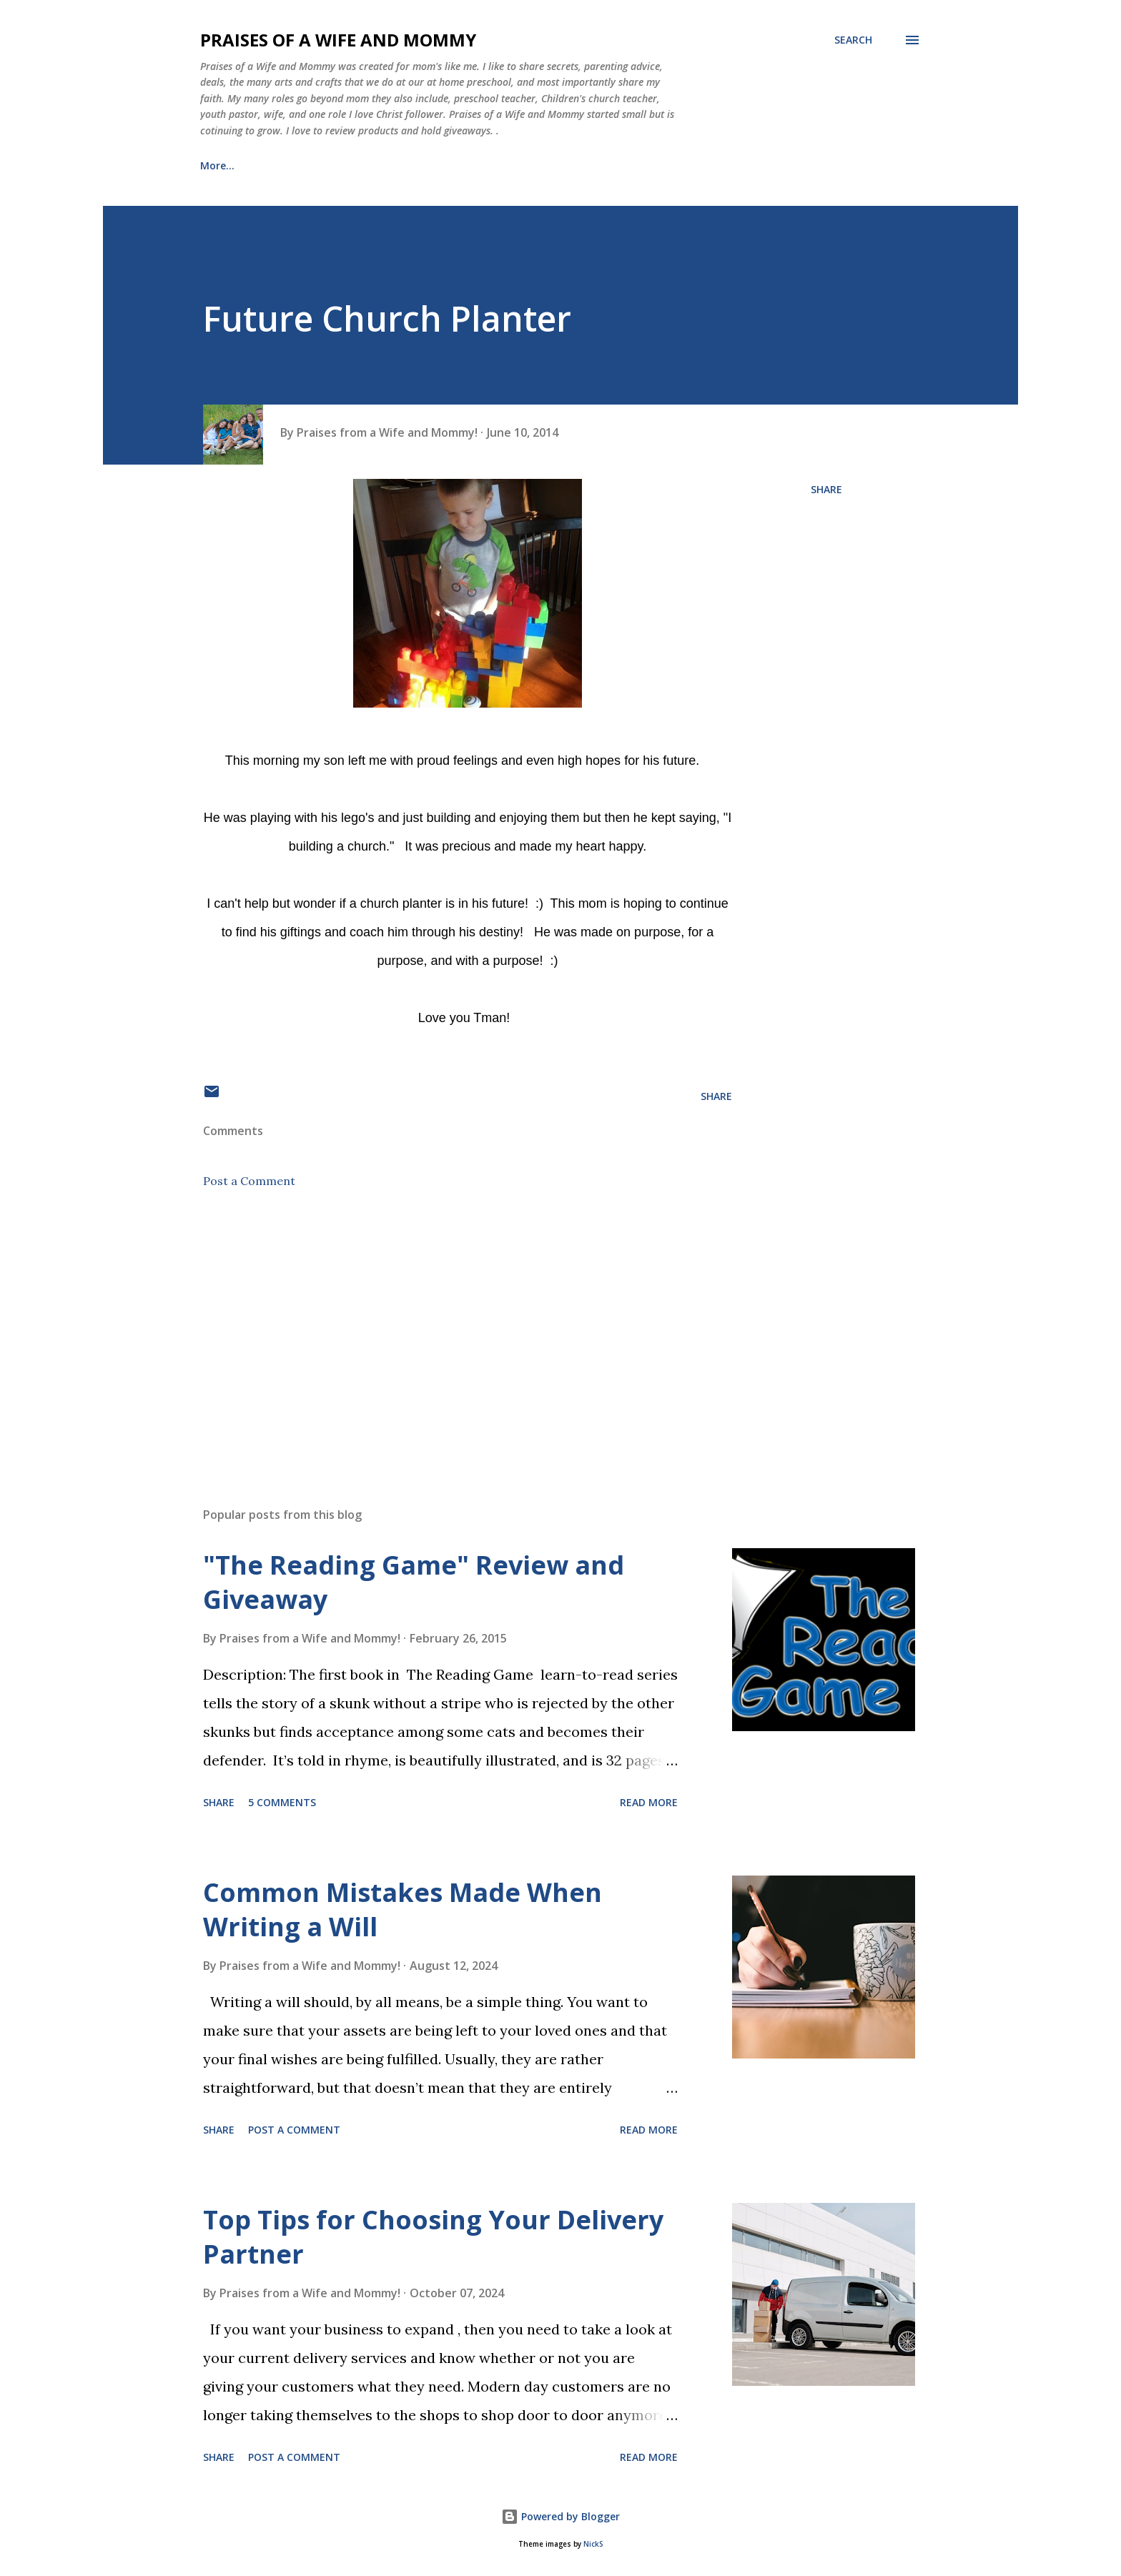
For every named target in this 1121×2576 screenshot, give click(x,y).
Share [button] (826, 489)
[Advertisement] (444, 1329)
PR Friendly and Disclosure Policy (803, 165)
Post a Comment (249, 1181)
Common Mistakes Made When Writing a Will (402, 1909)
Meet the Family (312, 165)
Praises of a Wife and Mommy (338, 39)
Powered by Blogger (560, 2516)
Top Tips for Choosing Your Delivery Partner (433, 2237)
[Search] (853, 40)
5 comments (282, 1802)
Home (214, 165)
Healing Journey (435, 165)
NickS (593, 2544)
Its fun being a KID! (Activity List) (599, 165)
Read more (649, 1802)
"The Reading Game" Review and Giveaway (413, 1582)
